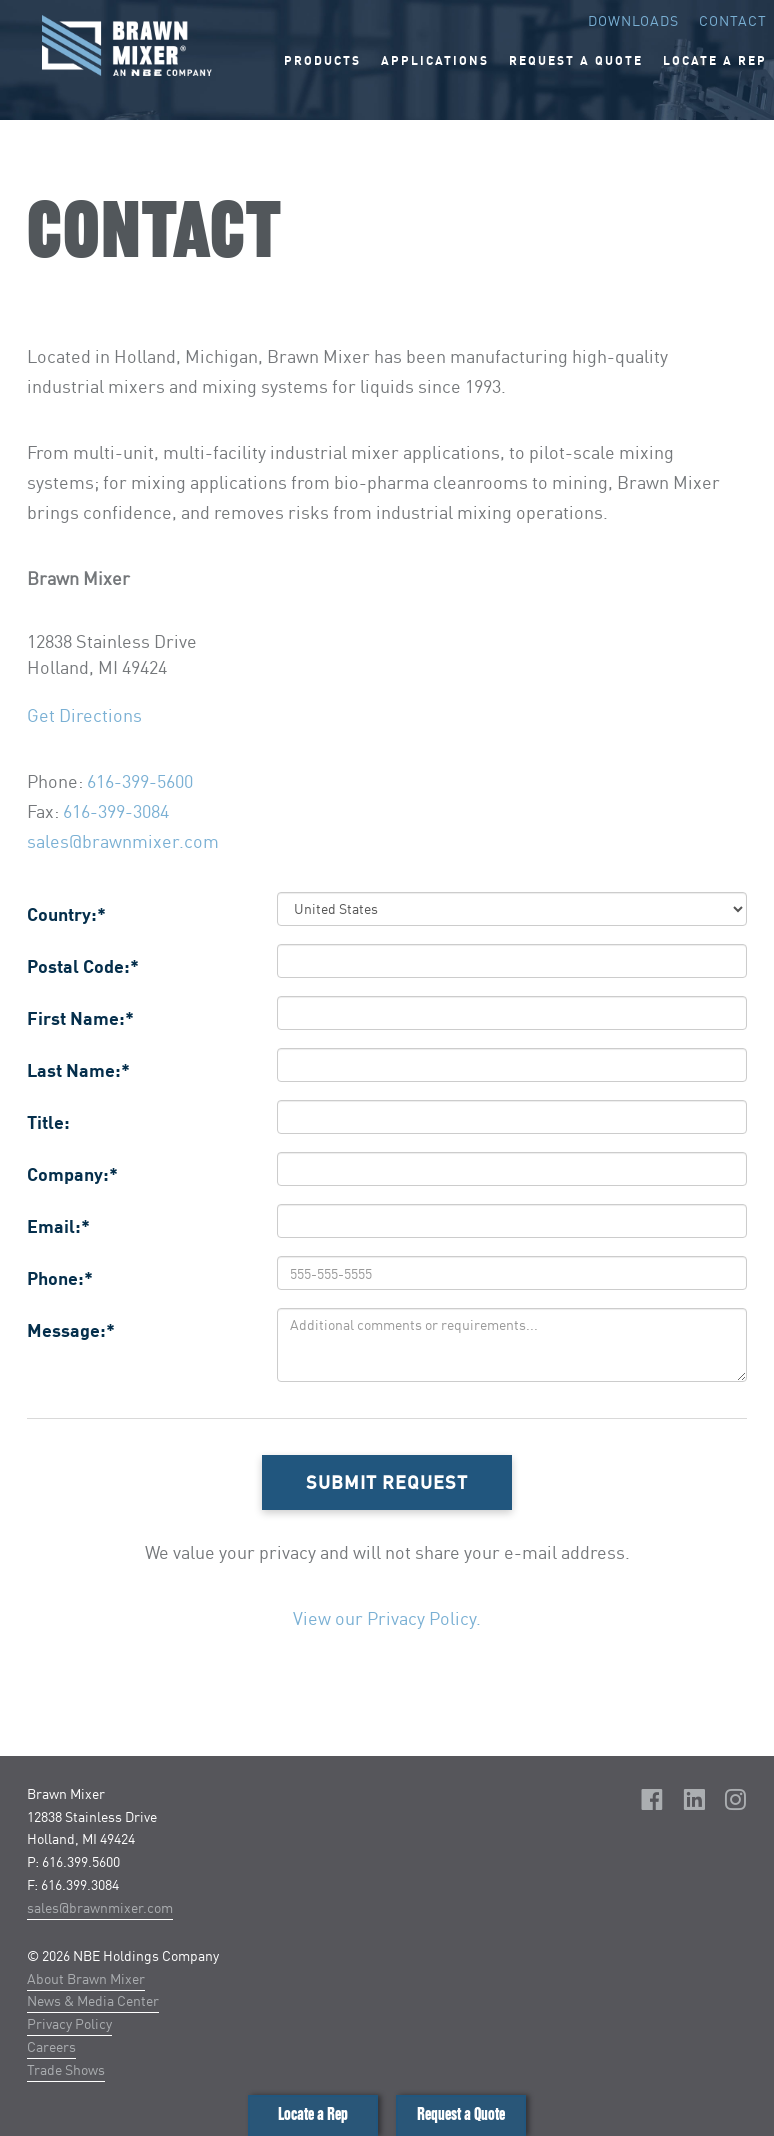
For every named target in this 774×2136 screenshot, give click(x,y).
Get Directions (84, 715)
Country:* (66, 914)
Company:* (72, 1174)
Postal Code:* (83, 966)
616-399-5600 (140, 781)
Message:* (71, 1330)
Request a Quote (461, 2114)
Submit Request (387, 1482)
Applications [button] (435, 60)
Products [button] (322, 60)
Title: (48, 1122)
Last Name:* (78, 1070)
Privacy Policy (69, 2023)
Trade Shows (66, 2069)
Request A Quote (576, 60)
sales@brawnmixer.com (123, 841)
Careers (51, 2046)
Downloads (633, 20)
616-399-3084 (116, 811)
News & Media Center (93, 2000)
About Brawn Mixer (86, 1978)
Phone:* (60, 1278)
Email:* (58, 1226)
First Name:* (80, 1018)
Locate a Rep (313, 2114)
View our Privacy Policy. (387, 1618)
